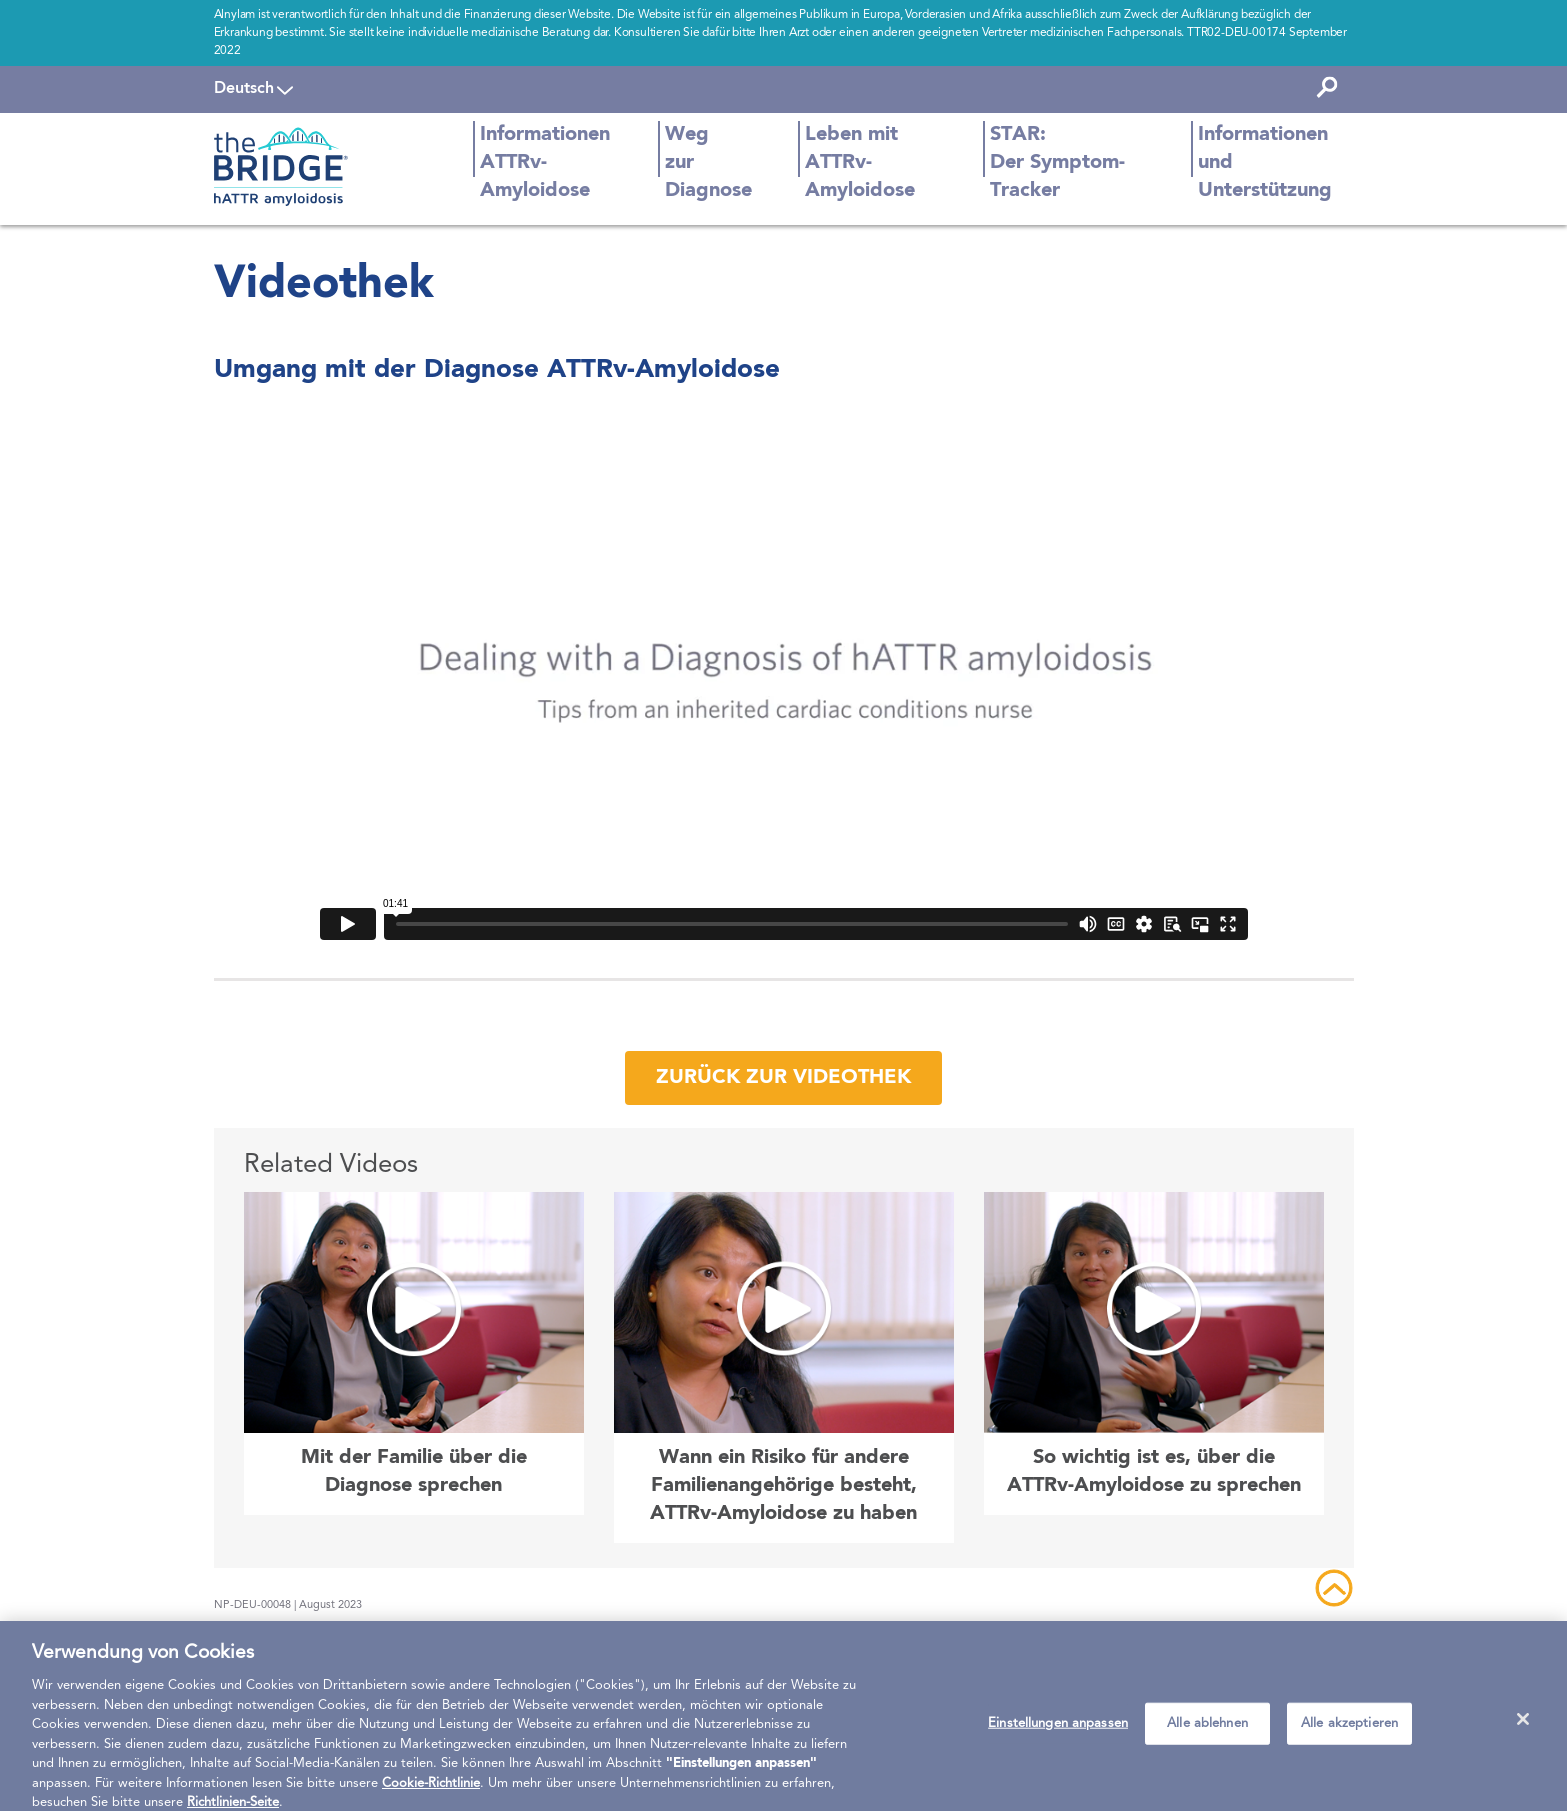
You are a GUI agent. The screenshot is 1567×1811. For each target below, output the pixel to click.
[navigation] (253, 89)
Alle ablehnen (1207, 1732)
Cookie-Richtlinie (431, 1792)
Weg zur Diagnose (708, 163)
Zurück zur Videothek (783, 1078)
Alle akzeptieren (1349, 1732)
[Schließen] (1523, 1728)
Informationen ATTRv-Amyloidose (545, 163)
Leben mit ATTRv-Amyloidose (860, 163)
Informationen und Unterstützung (1265, 163)
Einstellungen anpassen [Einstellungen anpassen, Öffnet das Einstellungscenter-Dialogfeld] (1058, 1732)
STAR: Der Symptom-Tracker (1057, 163)
